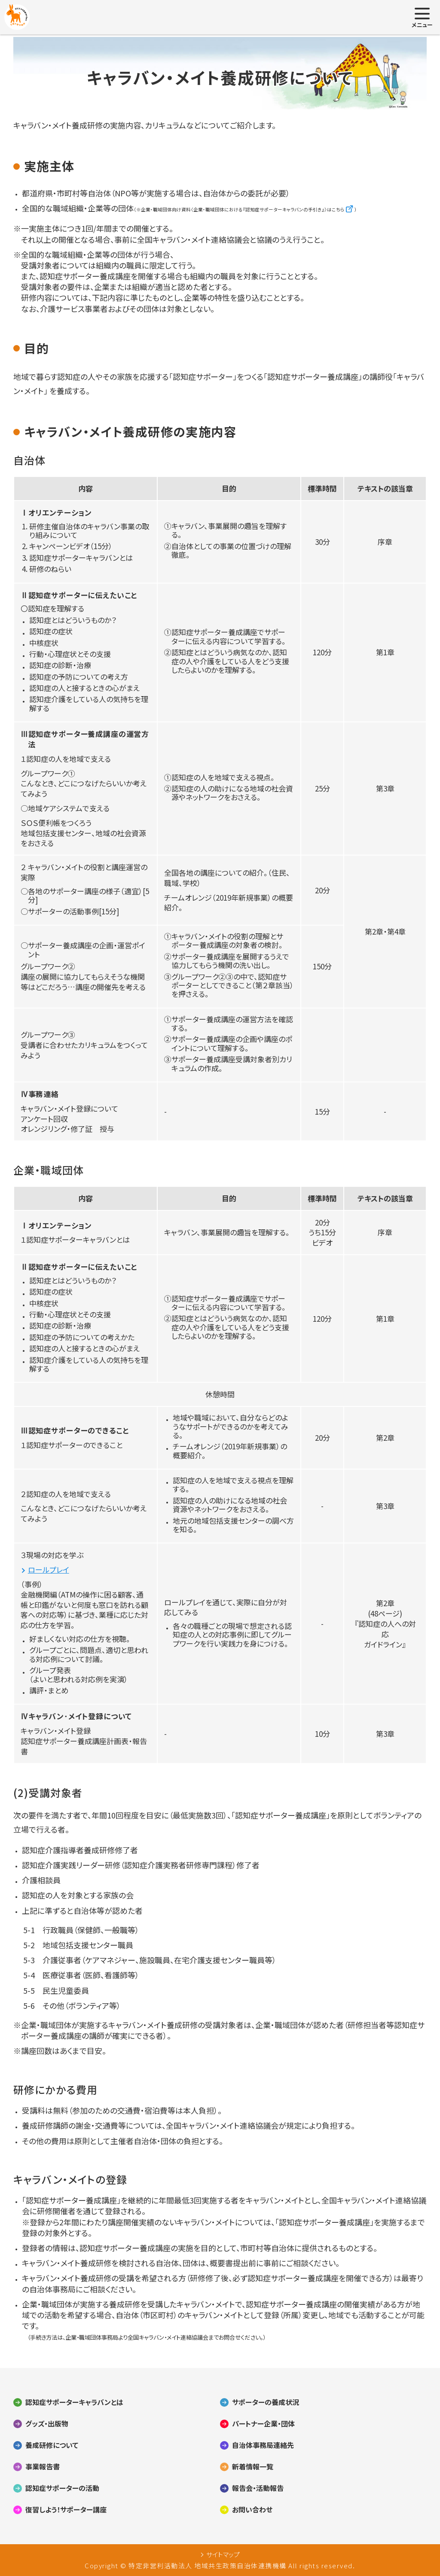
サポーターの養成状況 (265, 2402)
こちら (338, 209)
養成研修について (51, 2445)
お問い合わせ (252, 2510)
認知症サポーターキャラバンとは (74, 2402)
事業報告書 (42, 2467)
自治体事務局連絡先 (263, 2445)
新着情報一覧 (252, 2467)
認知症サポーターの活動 (62, 2488)
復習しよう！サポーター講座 (66, 2510)
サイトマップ (223, 2554)
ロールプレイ (48, 1569)
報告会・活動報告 (258, 2488)
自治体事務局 (52, 2289)
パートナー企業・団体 (263, 2424)
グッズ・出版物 (46, 2424)
